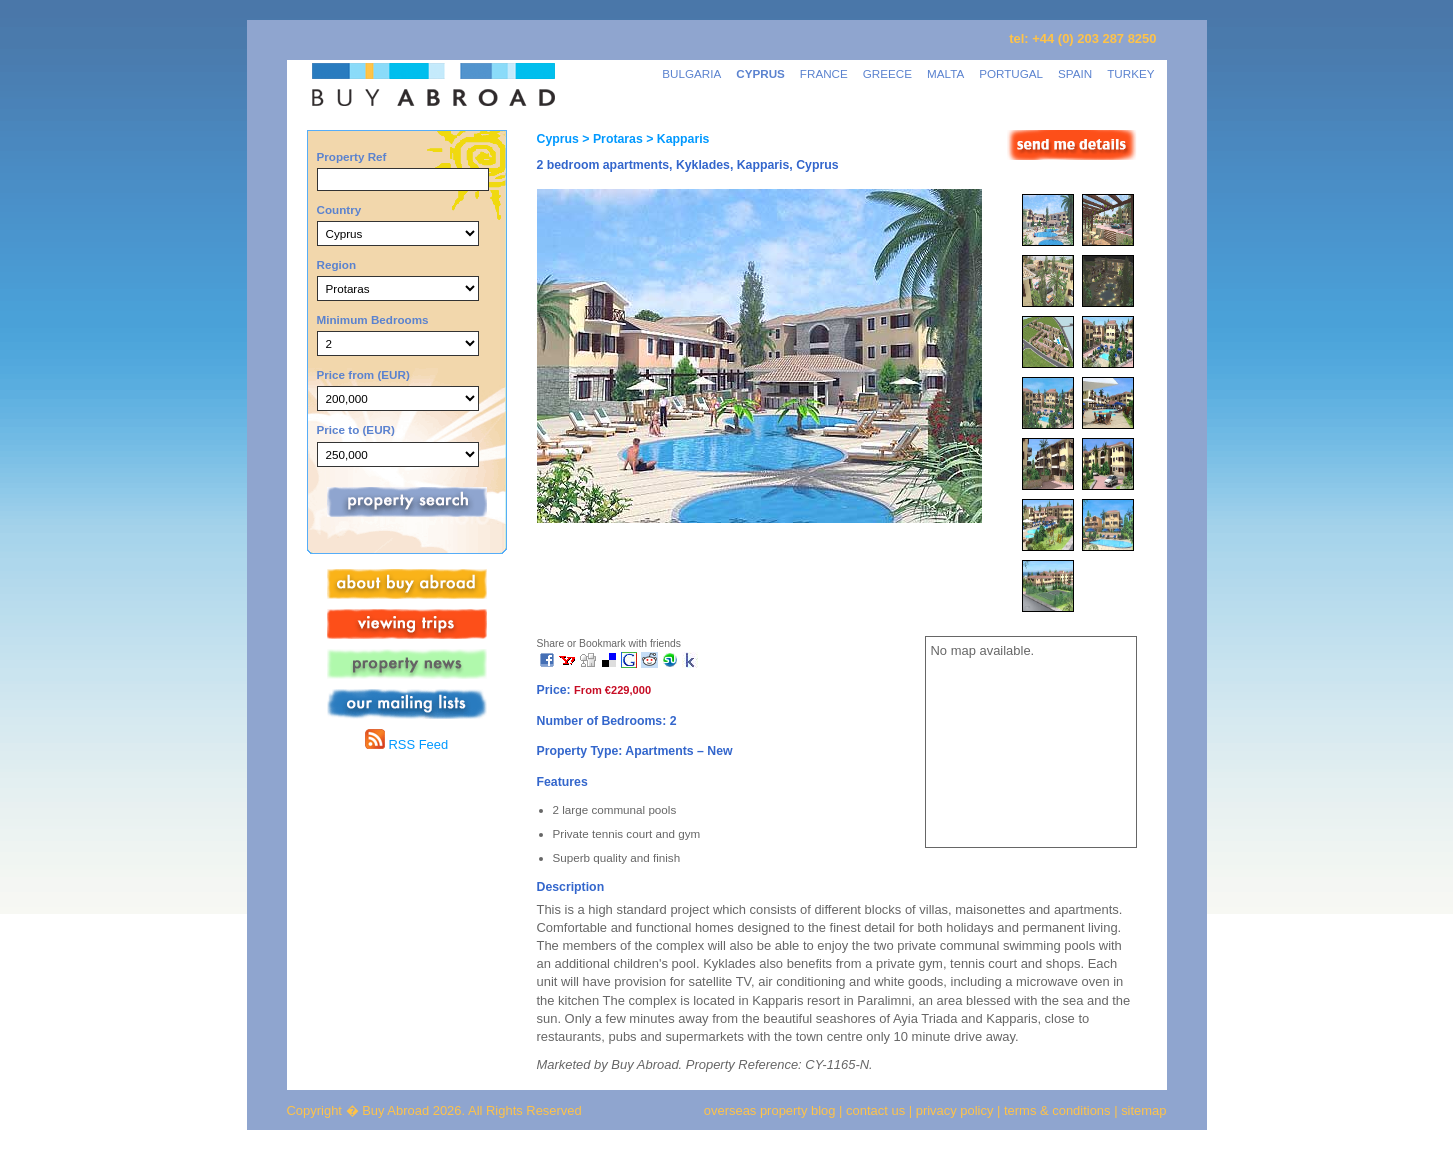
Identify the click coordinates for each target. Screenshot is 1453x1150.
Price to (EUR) (356, 429)
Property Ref (352, 156)
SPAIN (1075, 73)
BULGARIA (691, 73)
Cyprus (558, 139)
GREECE (887, 73)
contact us (875, 1110)
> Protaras (611, 139)
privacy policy (955, 1110)
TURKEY (1130, 73)
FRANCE (824, 73)
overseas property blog (770, 1110)
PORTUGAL (1011, 73)
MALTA (945, 73)
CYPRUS (760, 73)
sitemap (1142, 1110)
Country (339, 209)
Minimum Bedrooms (373, 319)
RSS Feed (406, 744)
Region (337, 264)
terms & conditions (1059, 1110)
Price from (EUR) (363, 374)
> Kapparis (676, 139)
